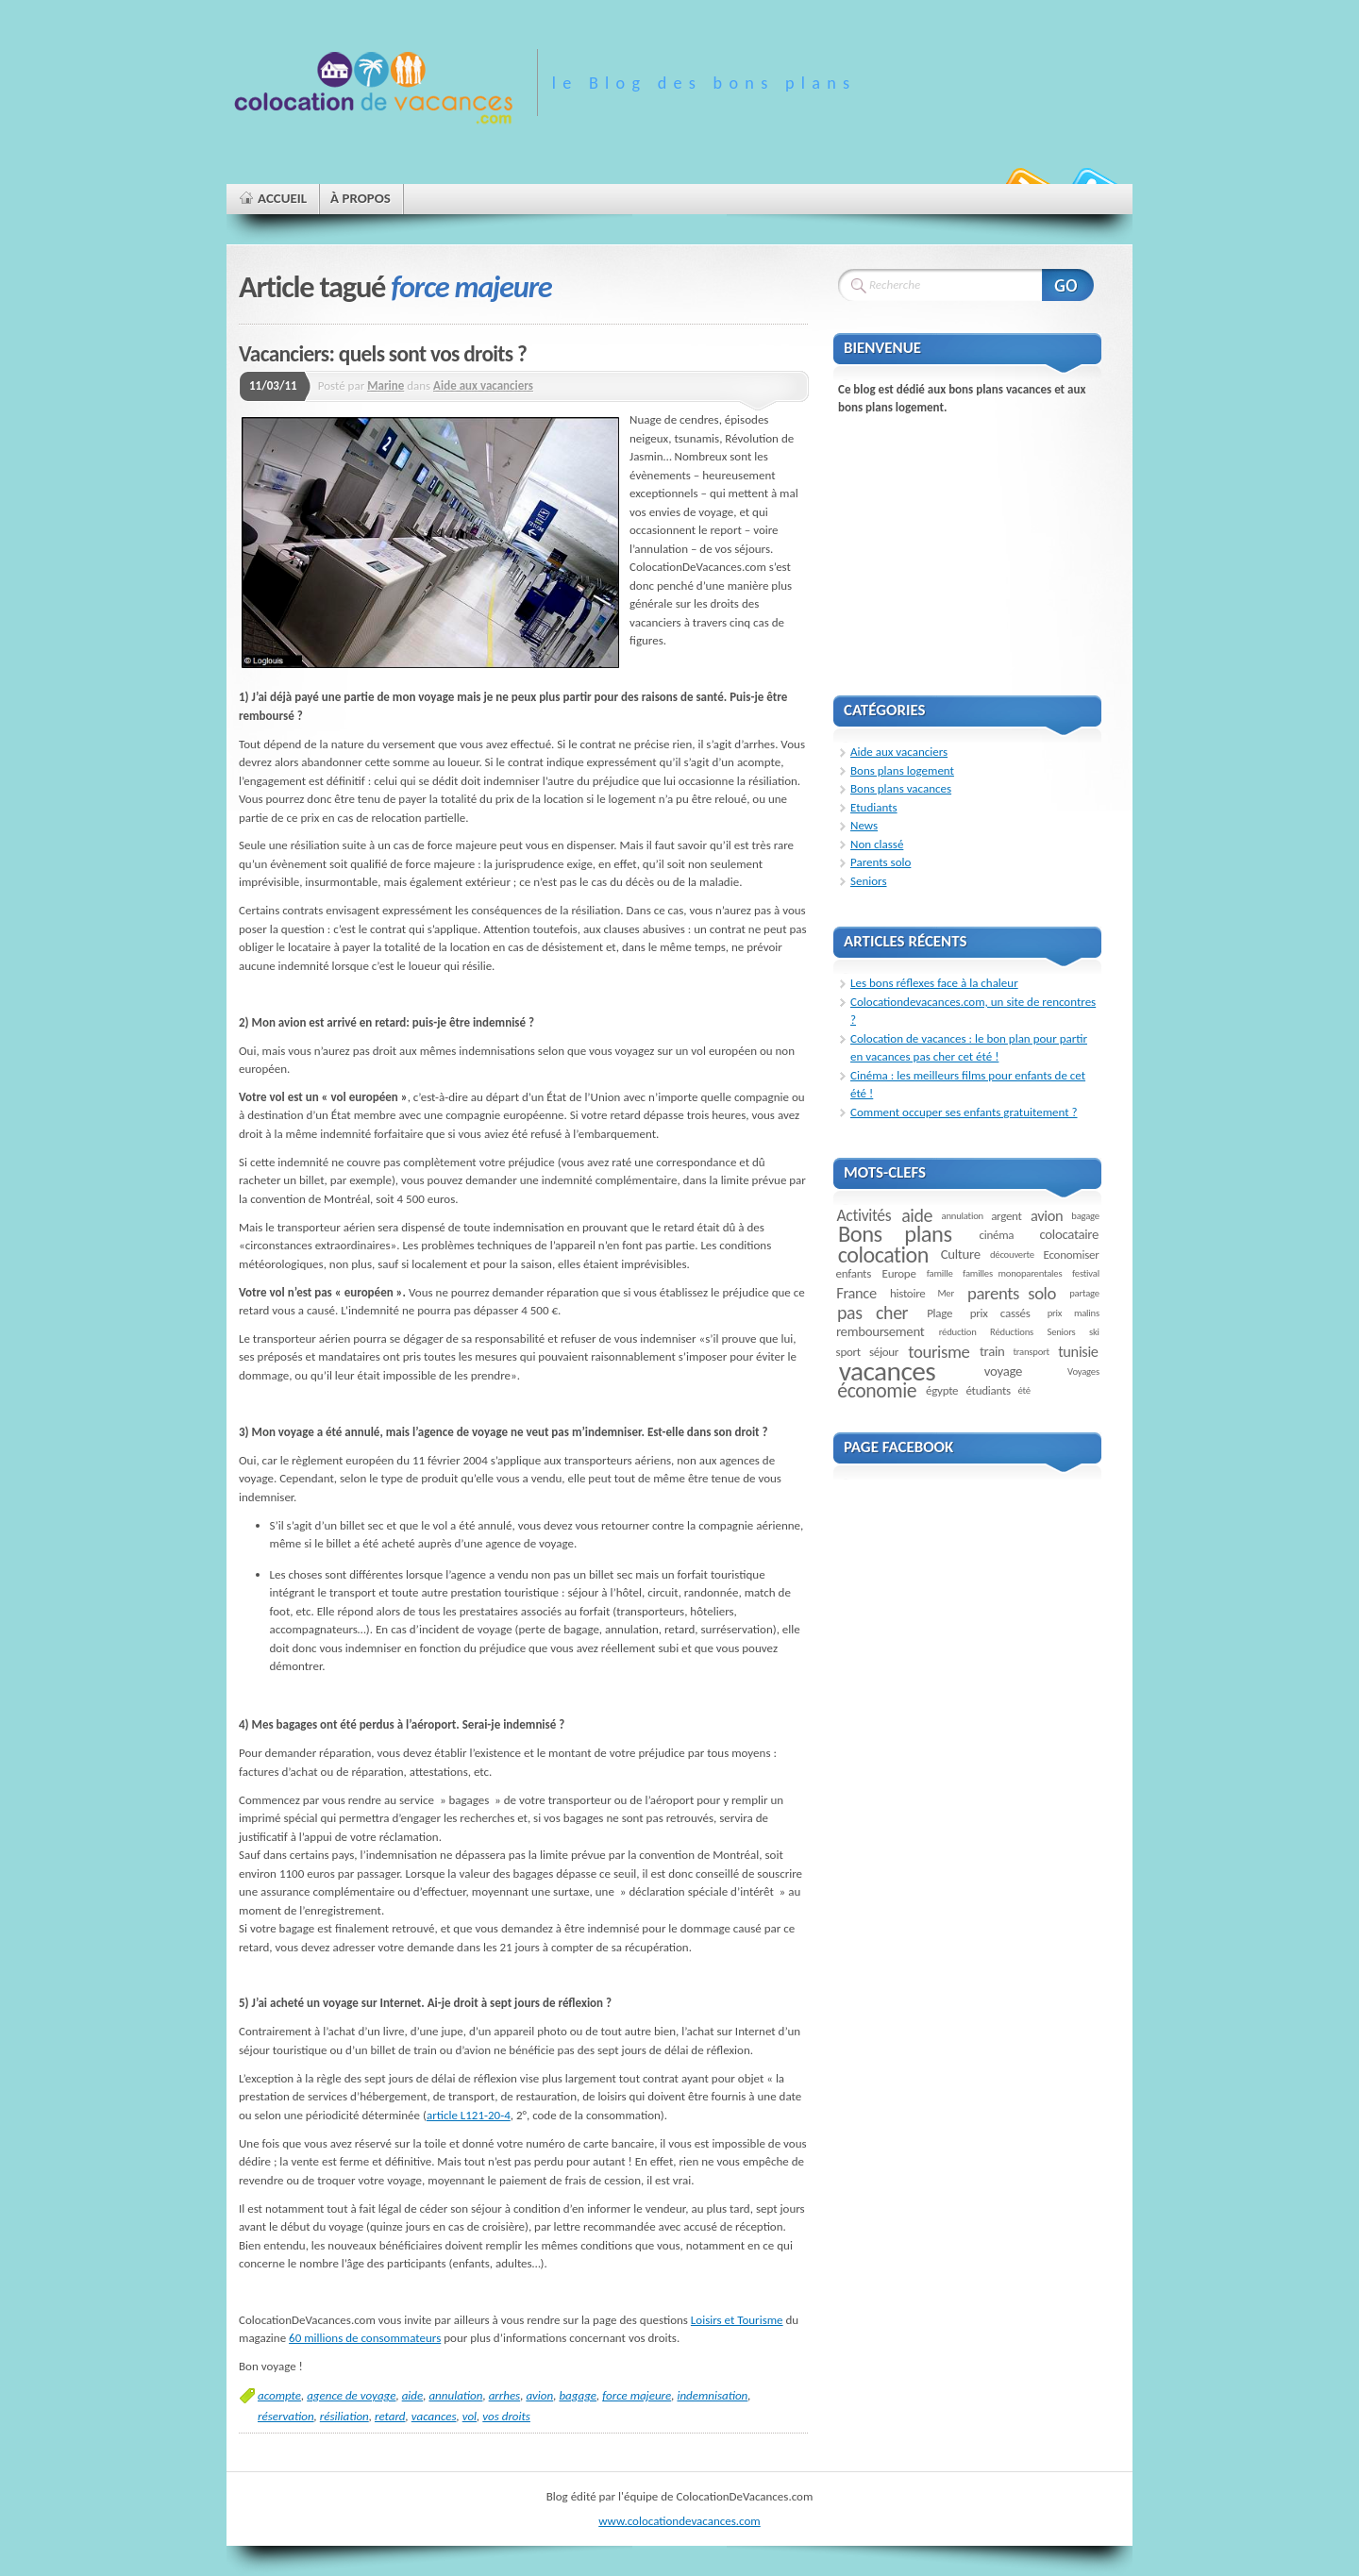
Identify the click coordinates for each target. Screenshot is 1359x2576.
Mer (945, 1293)
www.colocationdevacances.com (679, 2521)
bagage (577, 2395)
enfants (853, 1273)
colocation (883, 1254)
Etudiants (874, 807)
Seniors (868, 881)
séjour (883, 1352)
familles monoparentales (1012, 1273)
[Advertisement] (974, 546)
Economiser (1071, 1254)
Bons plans (895, 1234)
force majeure (636, 2395)
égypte (942, 1390)
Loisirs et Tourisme (737, 2320)
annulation (455, 2395)
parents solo (1011, 1293)
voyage (1003, 1371)
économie (876, 1390)
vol (469, 2416)
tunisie (1078, 1351)
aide (413, 2395)
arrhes (505, 2395)
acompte (279, 2395)
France (856, 1292)
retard (390, 2416)
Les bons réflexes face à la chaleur (934, 983)
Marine (385, 385)
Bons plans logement (902, 770)
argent (1006, 1216)
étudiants (987, 1390)
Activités (864, 1215)
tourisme (938, 1352)
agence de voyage (351, 2395)
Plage (939, 1313)
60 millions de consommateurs (365, 2338)
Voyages (1083, 1371)
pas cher (872, 1312)
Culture (961, 1254)
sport (848, 1352)
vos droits (506, 2416)
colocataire (1069, 1234)
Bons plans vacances (900, 788)
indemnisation (712, 2395)
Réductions (1011, 1332)
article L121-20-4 (469, 2115)
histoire (907, 1293)
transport (1031, 1352)
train (992, 1351)
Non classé (876, 844)
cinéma (997, 1235)
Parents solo (880, 862)
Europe (899, 1273)
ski (1094, 1332)
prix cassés (1000, 1313)
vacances (434, 2416)
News (864, 825)
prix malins (1073, 1313)
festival (1085, 1273)
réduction (958, 1332)
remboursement (880, 1331)
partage (1084, 1293)
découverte (1012, 1254)
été (1023, 1390)
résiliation (344, 2416)
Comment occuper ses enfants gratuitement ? (964, 1112)
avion (539, 2395)
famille (940, 1273)
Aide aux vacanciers (483, 385)
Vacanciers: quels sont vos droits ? (383, 354)
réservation (286, 2416)
